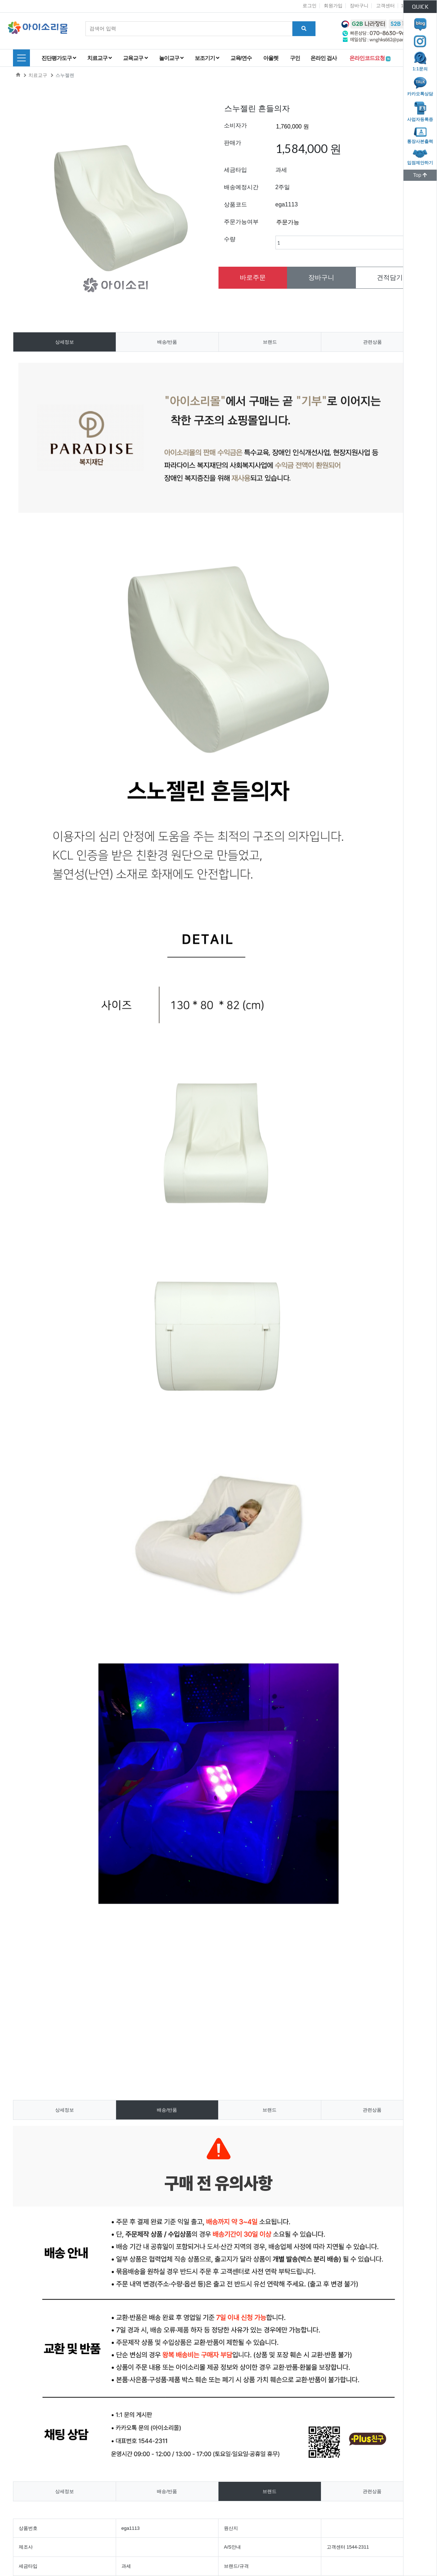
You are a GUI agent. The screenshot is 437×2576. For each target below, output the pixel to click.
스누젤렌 (65, 75)
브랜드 (270, 342)
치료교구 (99, 58)
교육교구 (135, 58)
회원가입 (333, 5)
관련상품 (372, 342)
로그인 (310, 5)
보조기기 (207, 58)
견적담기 (390, 277)
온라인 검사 (325, 58)
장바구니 (359, 5)
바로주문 (253, 277)
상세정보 (64, 342)
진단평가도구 (58, 58)
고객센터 (385, 5)
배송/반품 (167, 342)
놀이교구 (171, 58)
